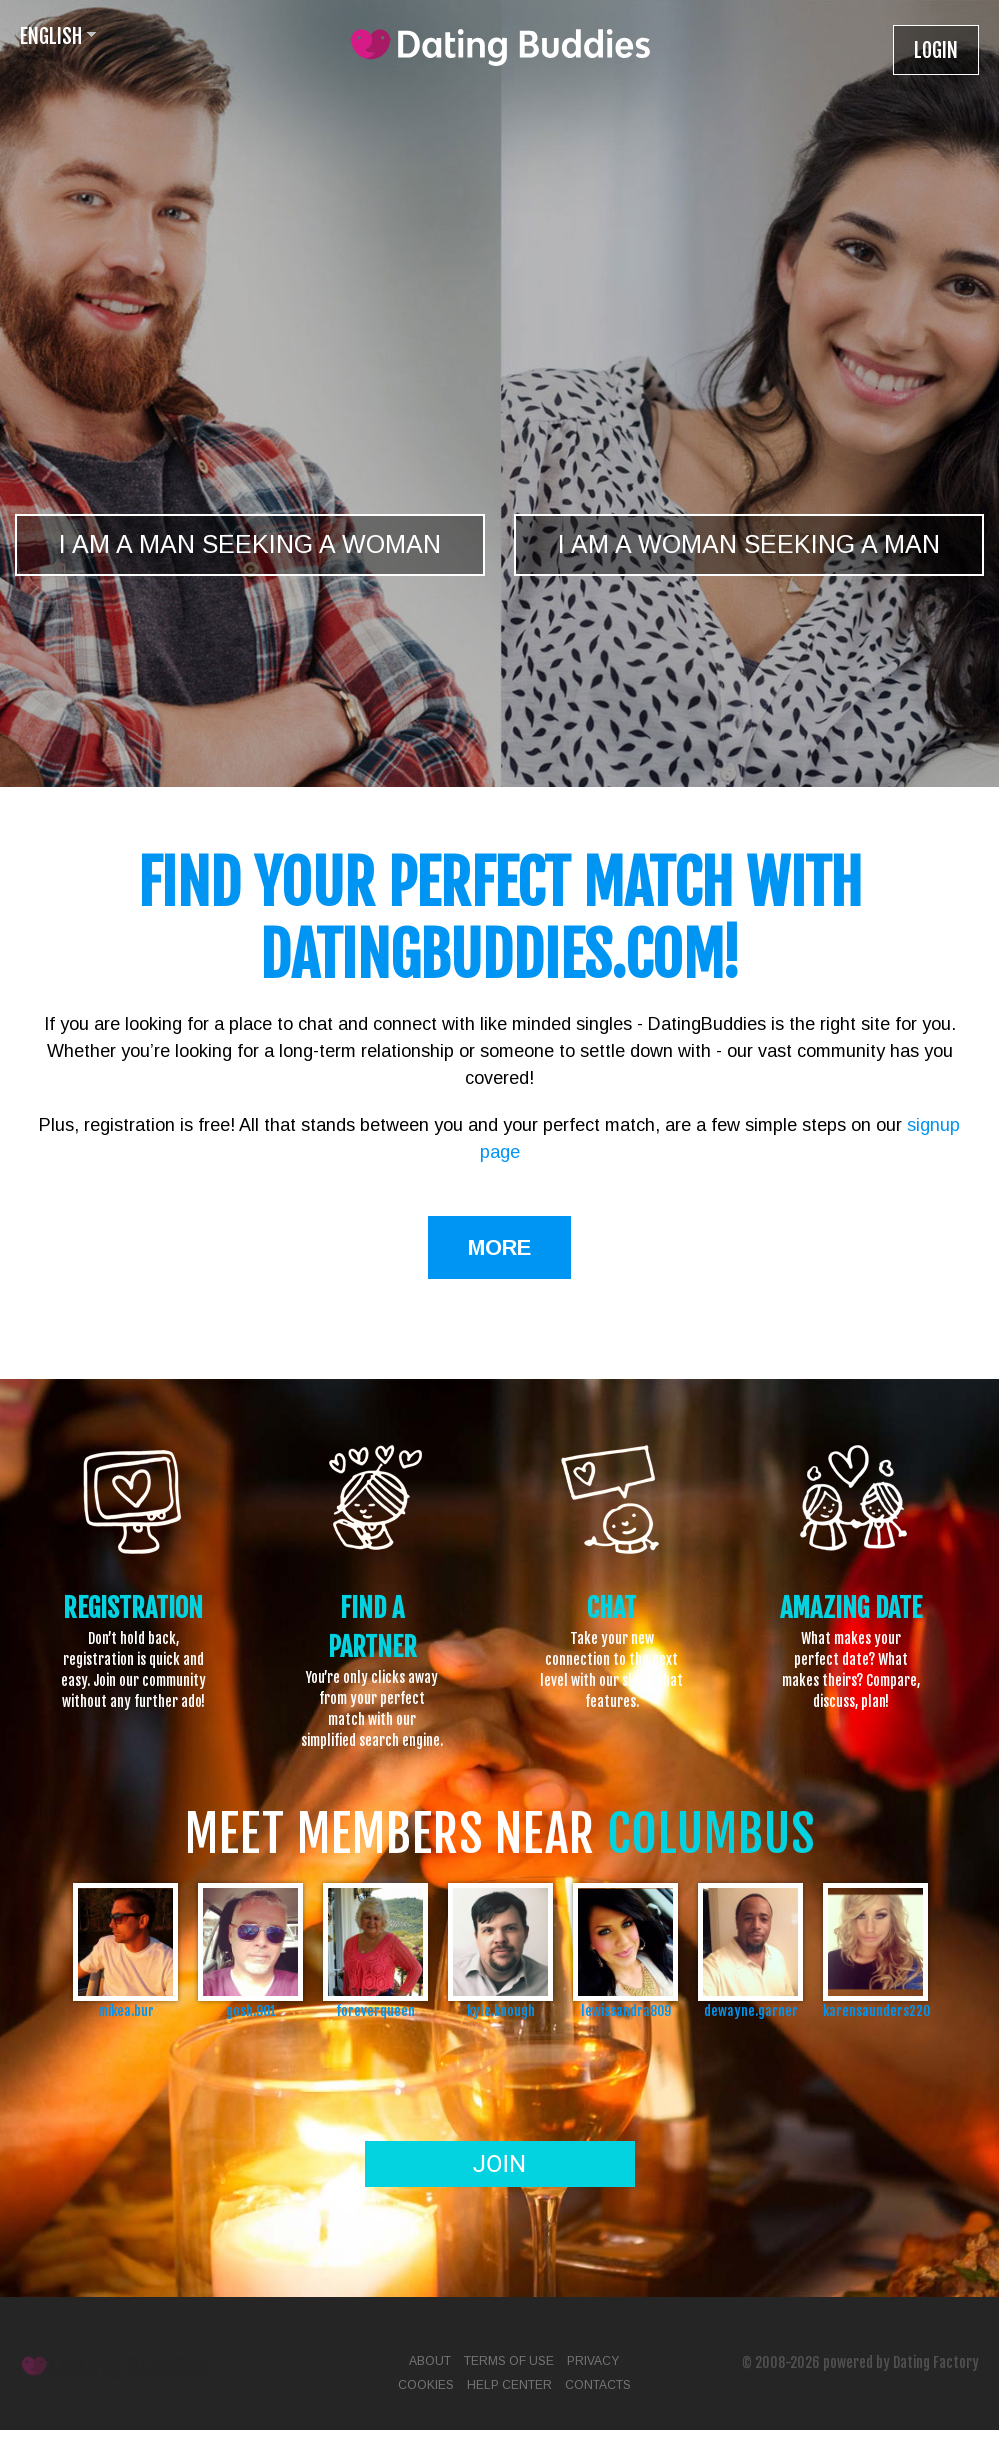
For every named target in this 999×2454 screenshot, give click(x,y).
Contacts (598, 2385)
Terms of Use (509, 2361)
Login (936, 50)
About (430, 2361)
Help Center (509, 2385)
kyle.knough (501, 2010)
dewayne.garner (751, 2010)
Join (499, 2164)
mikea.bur (126, 2010)
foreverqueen (375, 2010)
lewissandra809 (626, 2010)
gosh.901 (251, 2010)
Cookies (426, 2385)
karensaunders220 (875, 2010)
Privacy (593, 2361)
